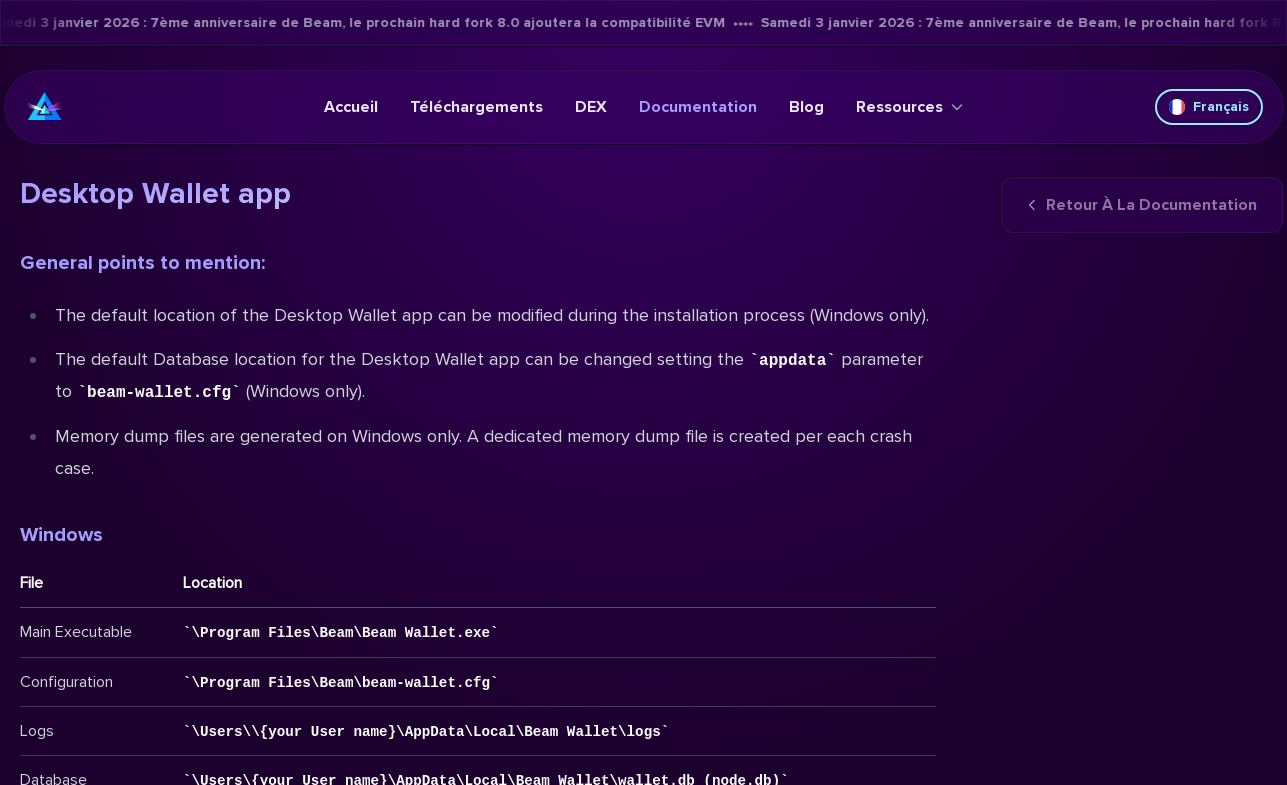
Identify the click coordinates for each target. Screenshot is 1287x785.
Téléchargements (476, 107)
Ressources (909, 107)
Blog (806, 107)
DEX (591, 107)
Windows (61, 535)
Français (1209, 106)
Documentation (698, 107)
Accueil (351, 107)
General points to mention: (142, 263)
